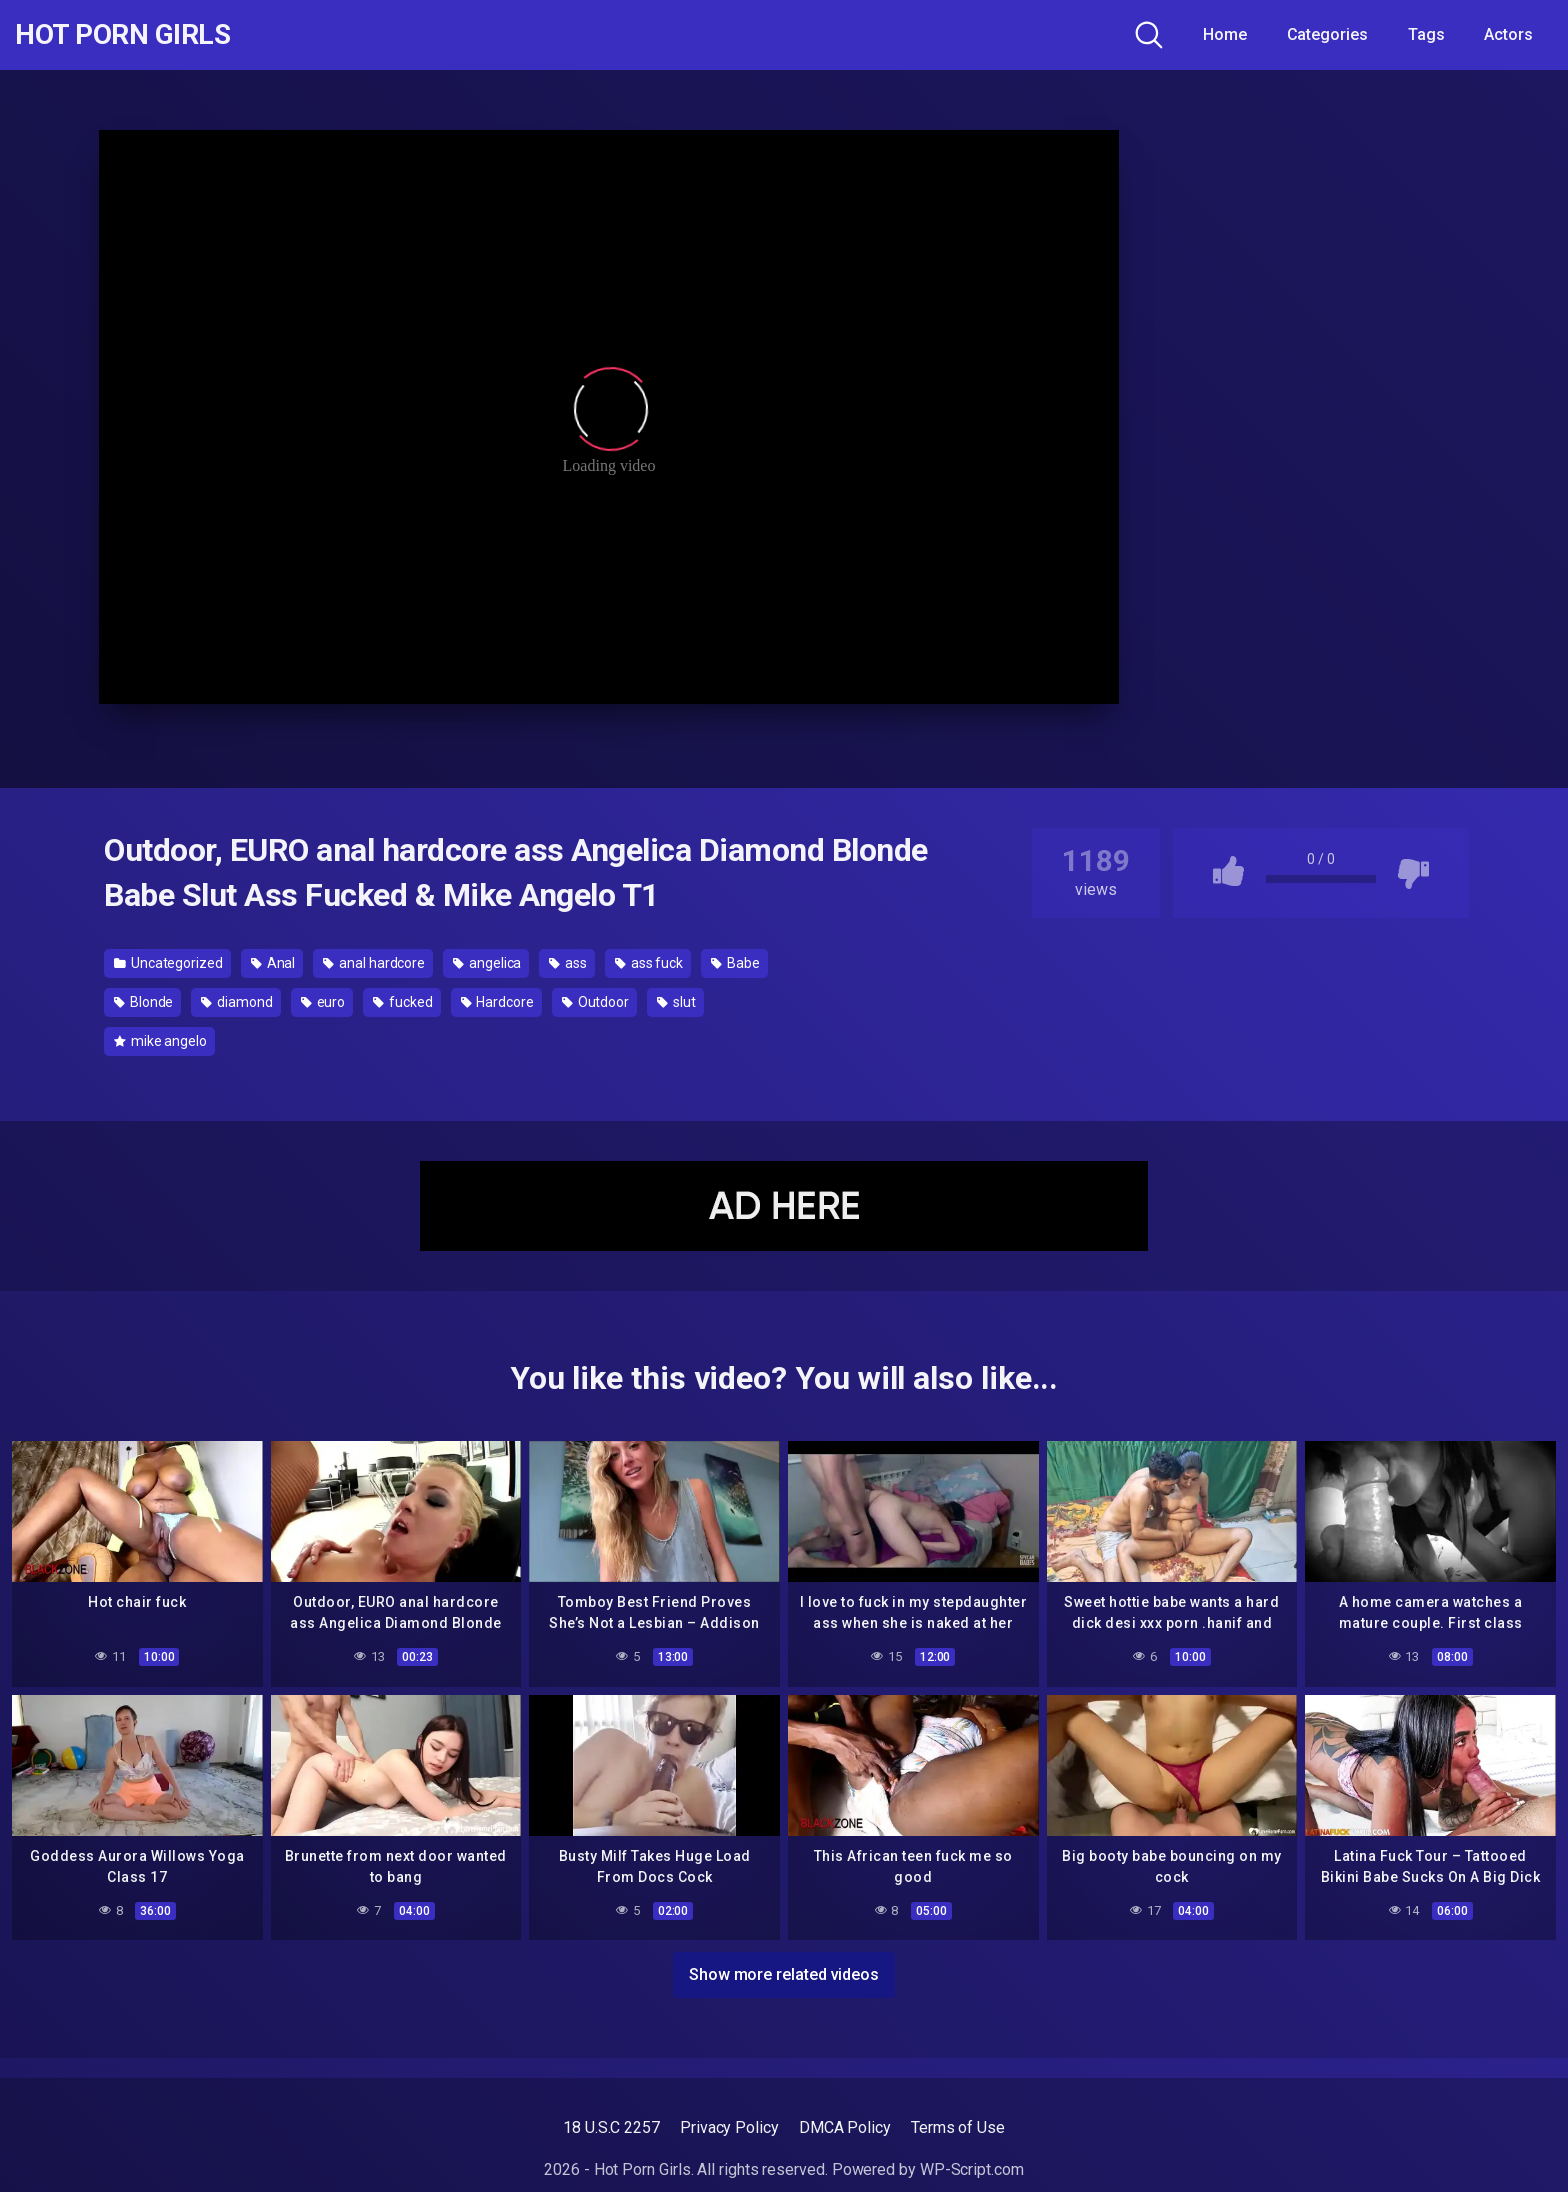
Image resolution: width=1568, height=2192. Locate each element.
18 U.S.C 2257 (611, 2127)
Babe (735, 963)
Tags (1426, 34)
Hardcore (497, 1002)
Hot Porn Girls (122, 35)
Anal (273, 963)
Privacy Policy (729, 2127)
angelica (487, 963)
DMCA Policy (845, 2127)
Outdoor (595, 1002)
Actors (1508, 34)
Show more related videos (784, 1974)
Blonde (143, 1002)
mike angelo (160, 1041)
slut (676, 1002)
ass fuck (649, 963)
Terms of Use (958, 2127)
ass (568, 963)
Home (1225, 34)
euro (323, 1002)
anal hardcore (374, 963)
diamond (236, 1002)
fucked (402, 1002)
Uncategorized (168, 963)
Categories (1327, 34)
